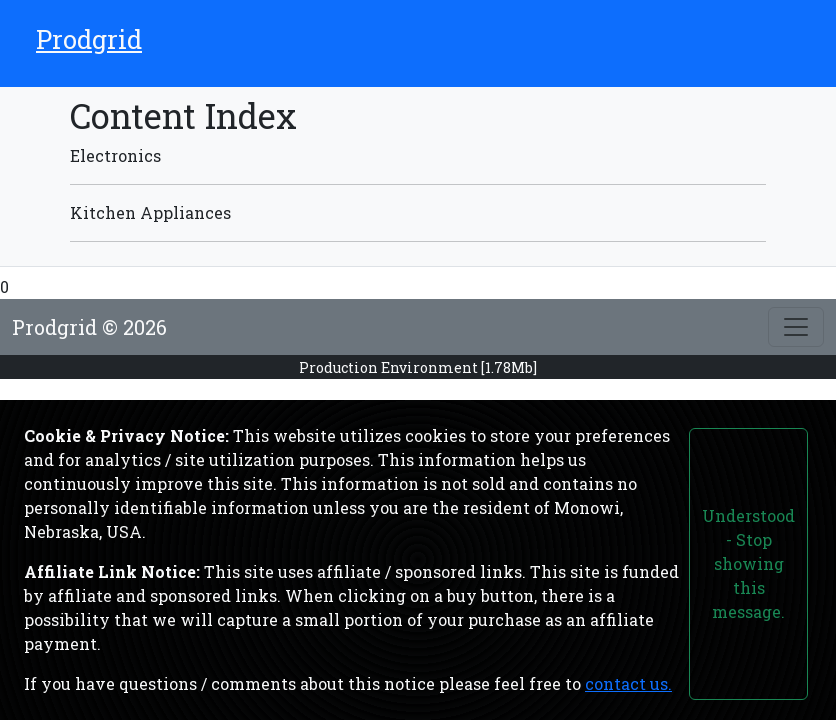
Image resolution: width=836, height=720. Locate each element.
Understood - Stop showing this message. (748, 563)
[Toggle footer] (796, 327)
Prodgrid (89, 39)
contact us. (628, 683)
